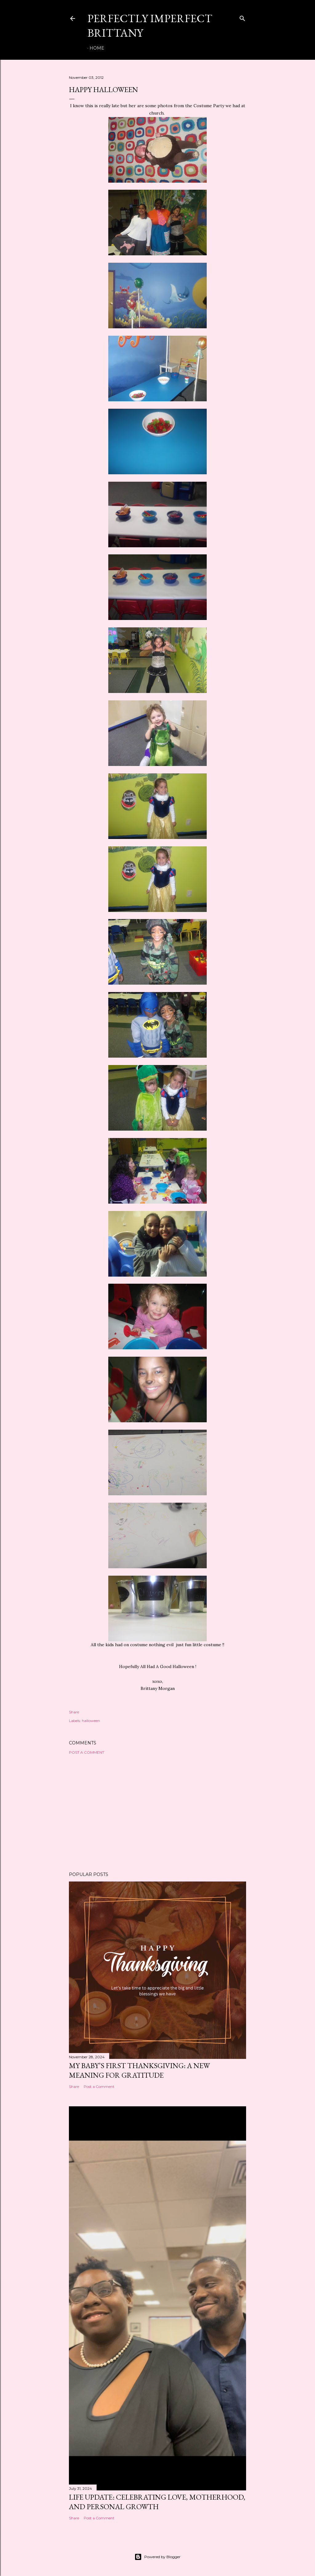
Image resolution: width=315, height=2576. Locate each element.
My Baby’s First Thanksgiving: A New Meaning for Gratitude (139, 2070)
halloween (91, 1720)
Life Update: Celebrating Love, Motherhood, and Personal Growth (157, 2501)
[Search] (242, 17)
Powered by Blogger (157, 2557)
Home (97, 48)
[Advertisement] (157, 1813)
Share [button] (74, 1712)
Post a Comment (86, 1752)
